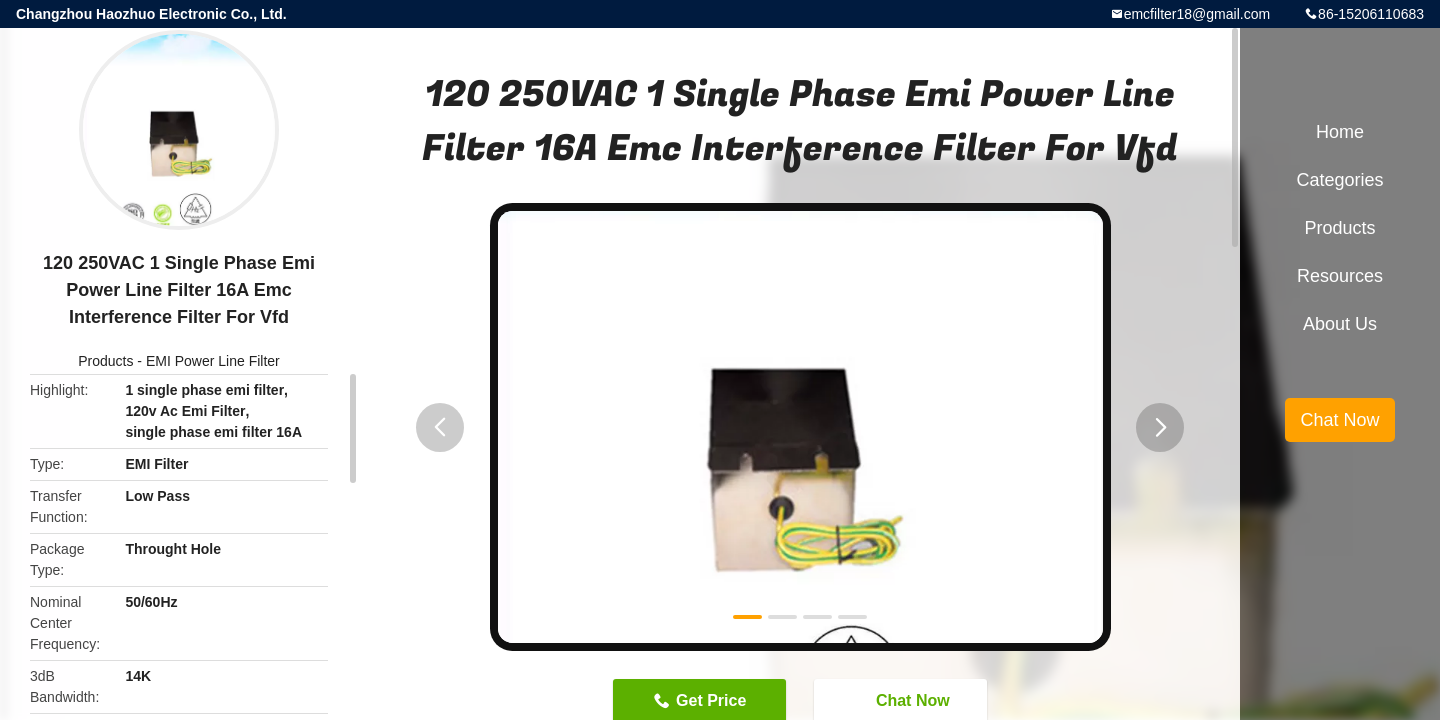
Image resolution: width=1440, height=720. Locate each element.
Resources (1340, 276)
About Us (1340, 324)
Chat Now (1339, 420)
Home (1340, 132)
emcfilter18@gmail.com (1197, 14)
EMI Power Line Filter (213, 361)
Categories (1339, 180)
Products (105, 361)
